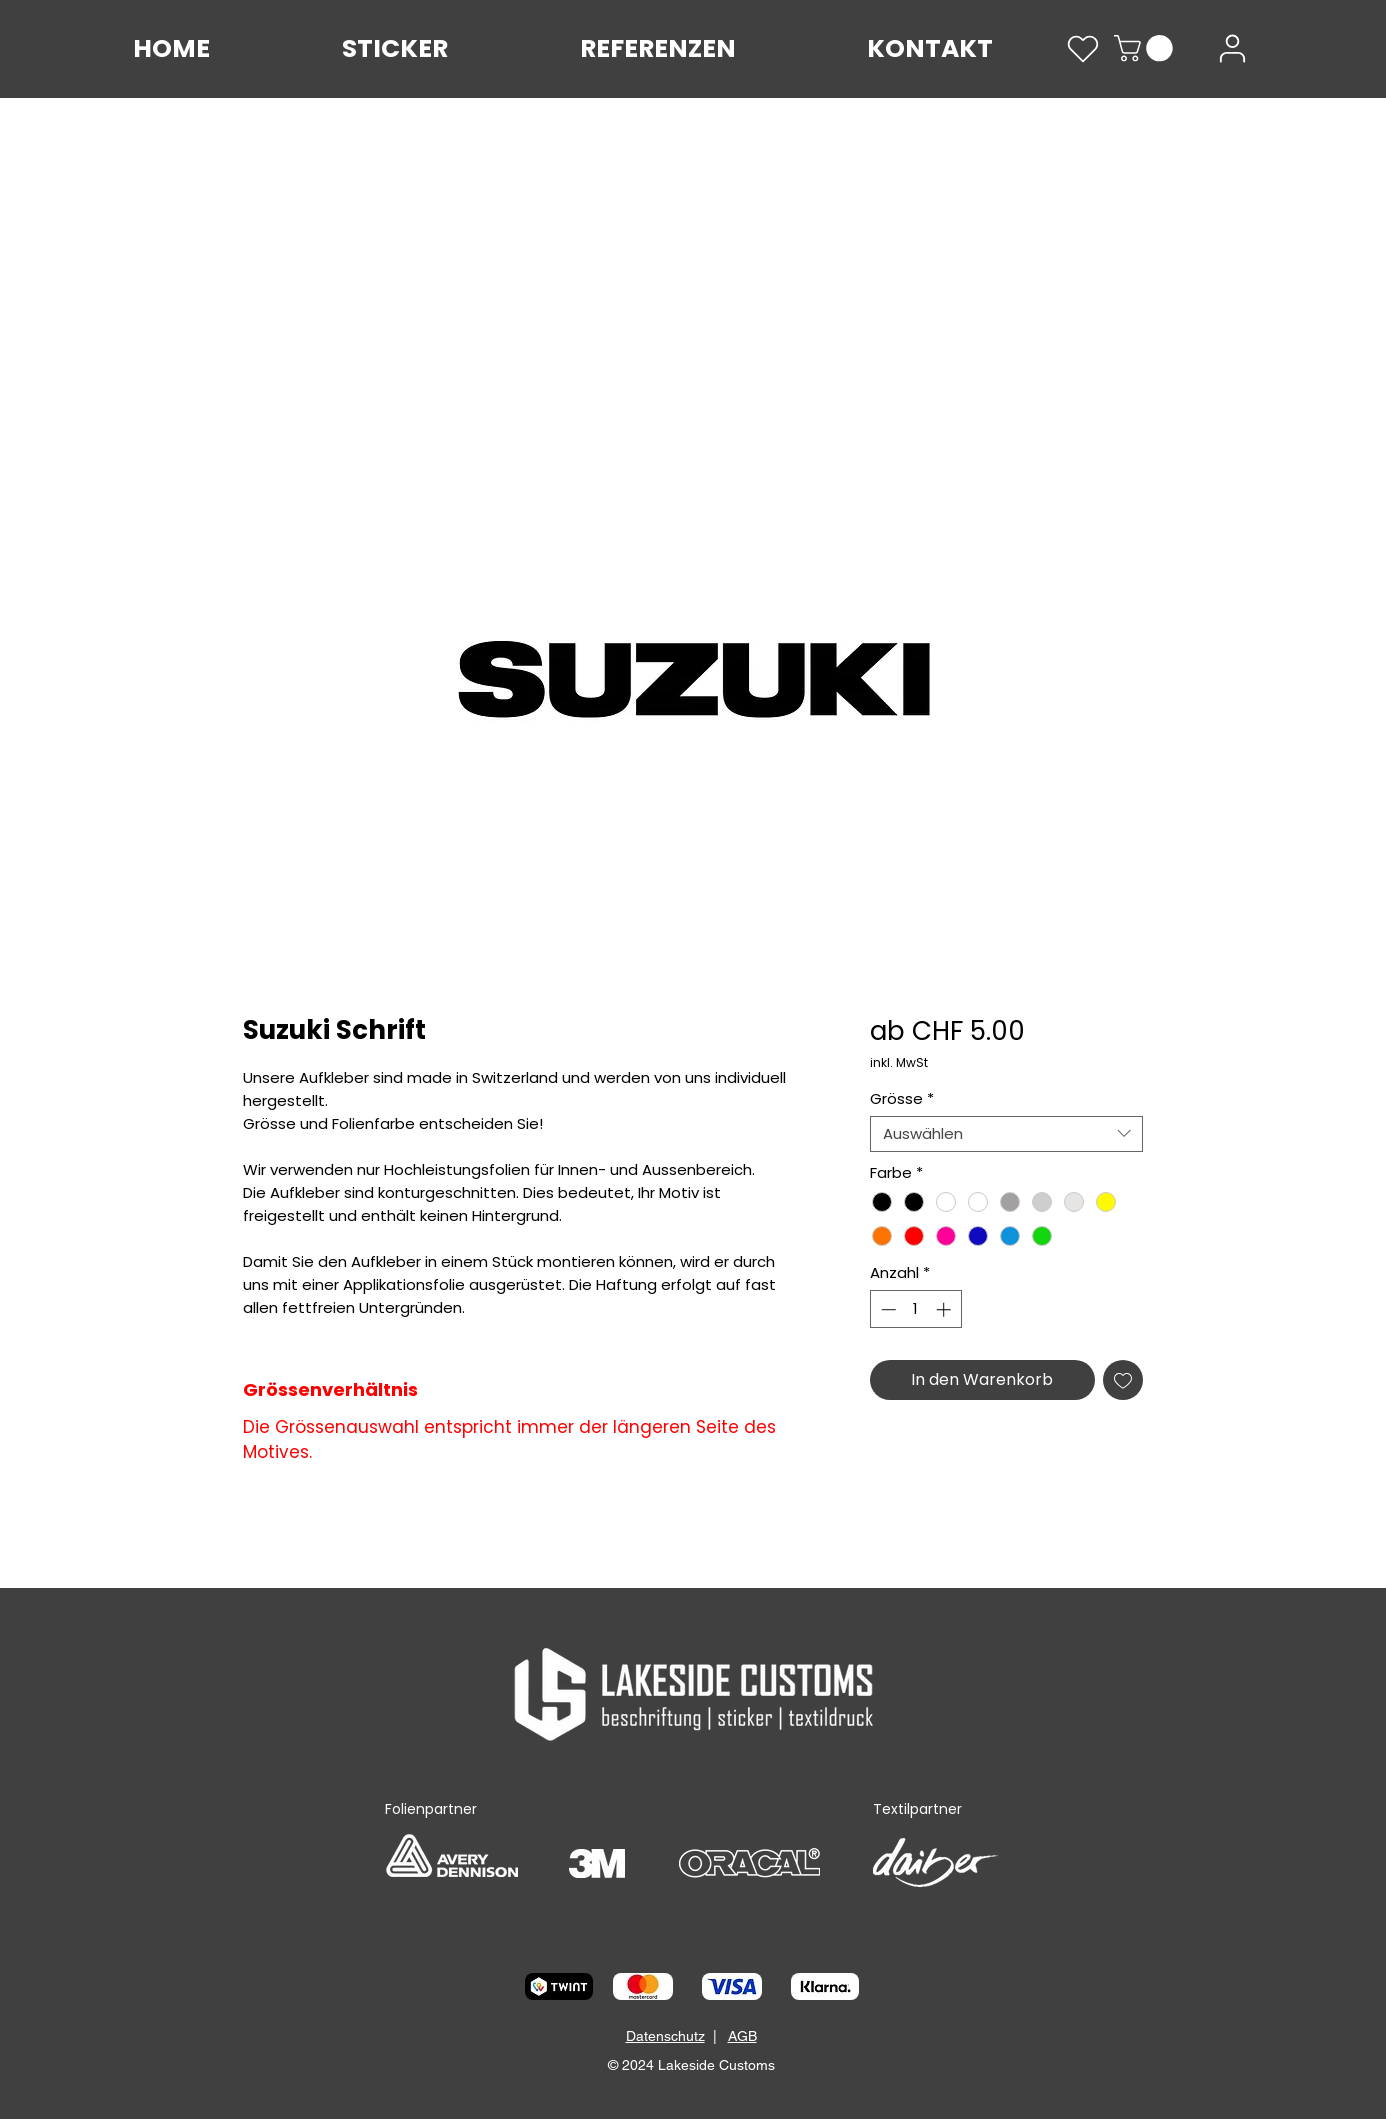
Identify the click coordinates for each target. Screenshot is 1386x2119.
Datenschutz (665, 2036)
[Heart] (1083, 49)
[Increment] (945, 1309)
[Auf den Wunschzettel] (1123, 1380)
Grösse (902, 1099)
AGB (742, 2036)
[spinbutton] (915, 1309)
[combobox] (1006, 1134)
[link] (1146, 48)
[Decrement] (886, 1309)
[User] (1232, 48)
